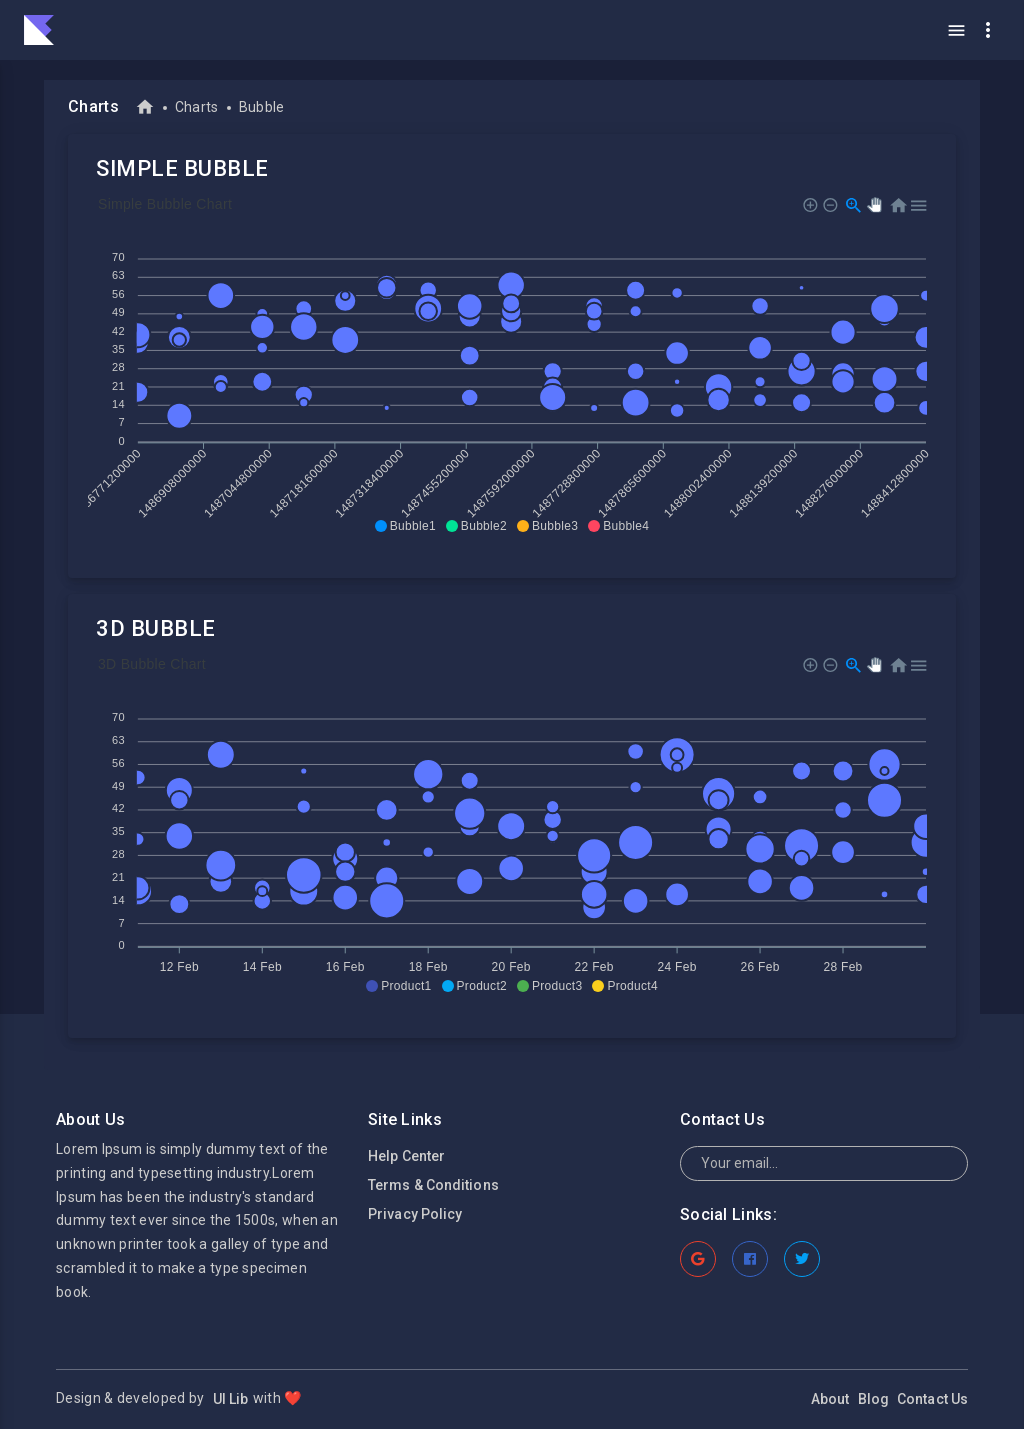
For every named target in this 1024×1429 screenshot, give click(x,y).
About (830, 1399)
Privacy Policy (415, 1214)
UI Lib (230, 1399)
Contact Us (932, 1399)
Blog (873, 1399)
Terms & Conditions (433, 1185)
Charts (197, 107)
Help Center (406, 1156)
